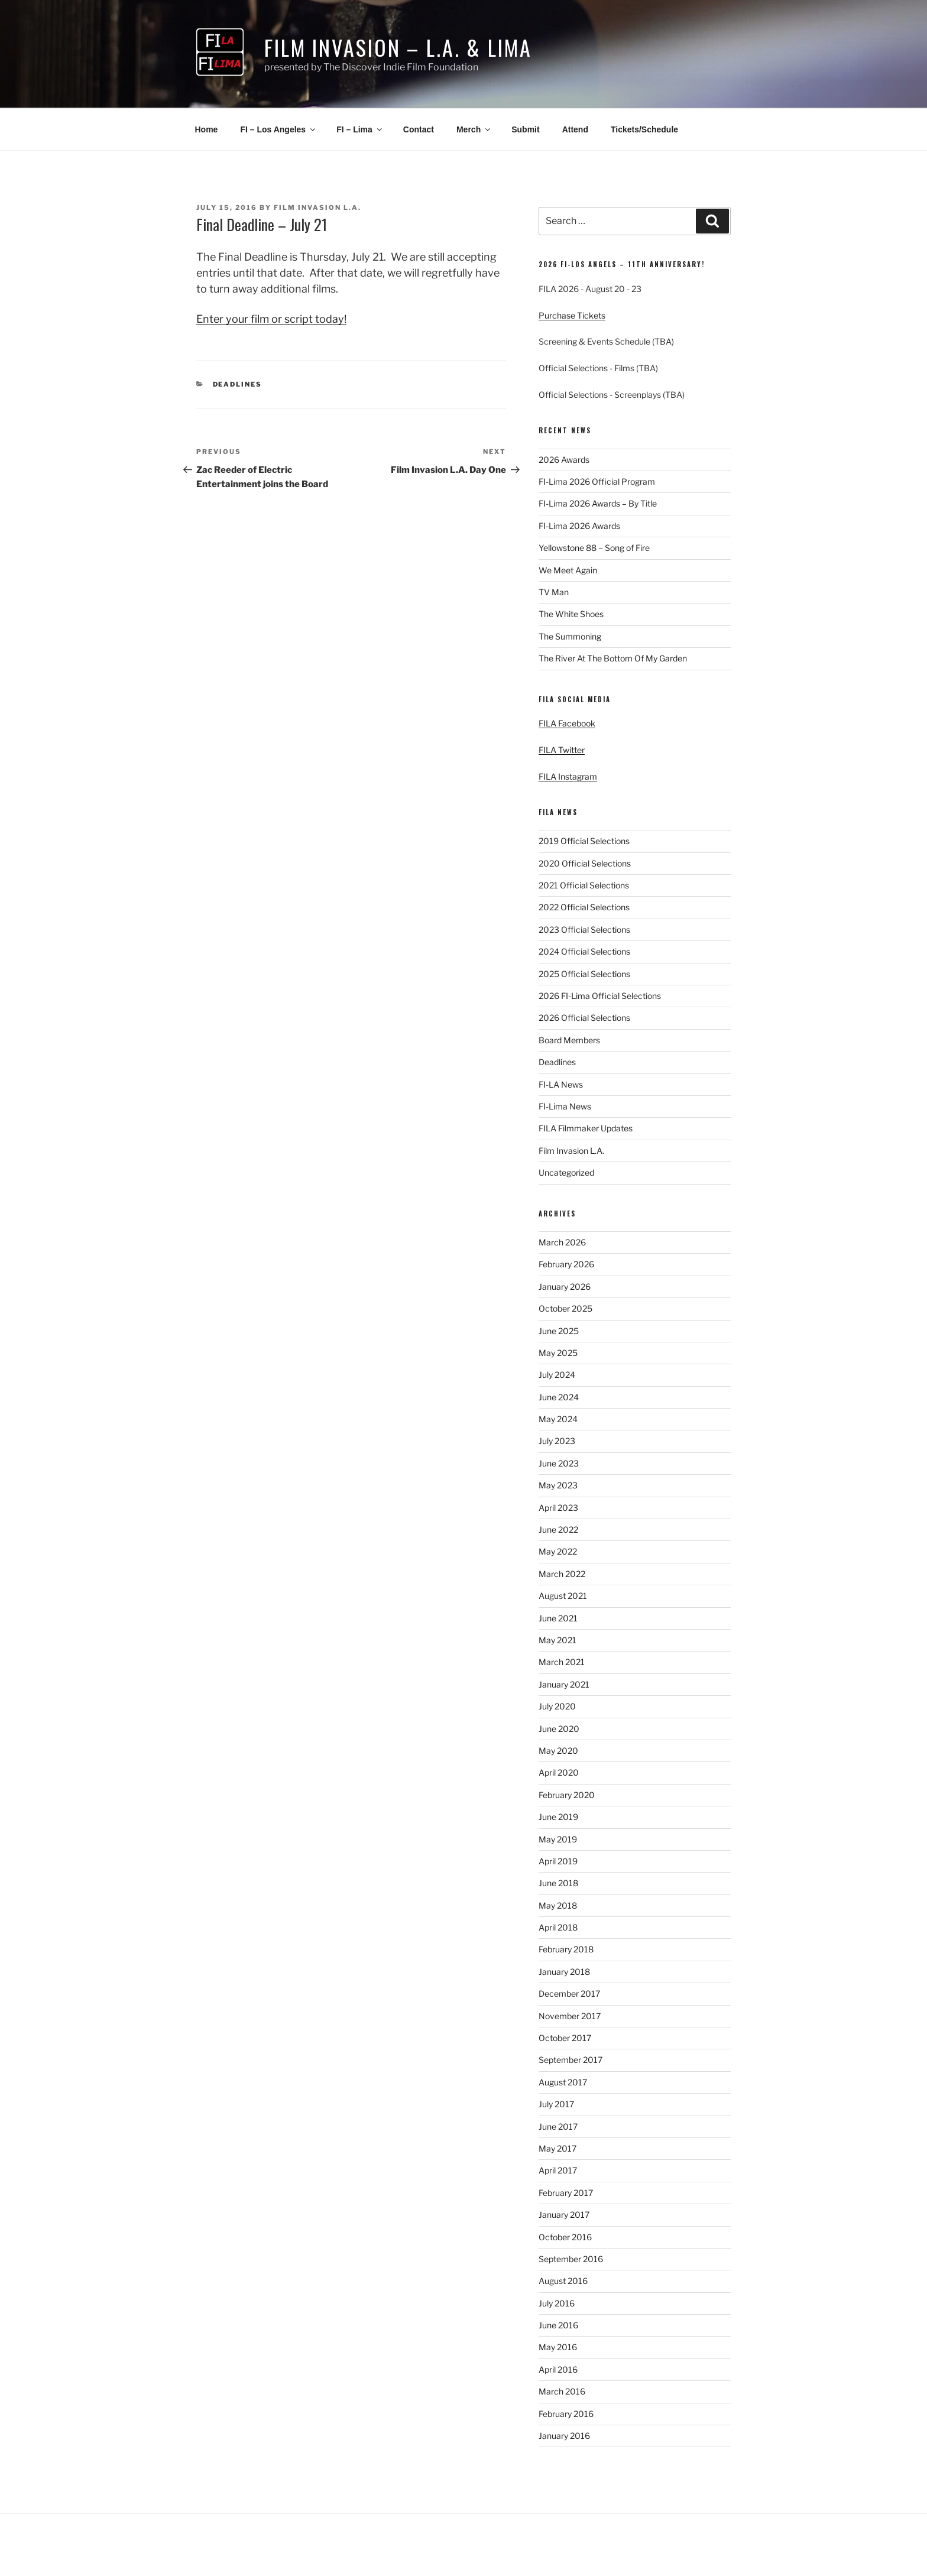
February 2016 (566, 2414)
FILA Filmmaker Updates (586, 1128)
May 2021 (557, 1640)
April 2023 (558, 1508)
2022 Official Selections (584, 907)
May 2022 (558, 1551)
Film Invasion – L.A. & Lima (398, 47)
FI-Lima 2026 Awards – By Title (598, 503)
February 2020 (567, 1795)
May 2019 (558, 1839)
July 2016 (557, 2303)
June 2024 (559, 1397)
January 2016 (564, 2436)
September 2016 (571, 2259)
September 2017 (570, 2060)
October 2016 (565, 2237)
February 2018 (566, 1949)
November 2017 (570, 2016)
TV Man (554, 592)
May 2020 (558, 1751)
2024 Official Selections (584, 951)
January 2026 (565, 1286)
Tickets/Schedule (644, 129)
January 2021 (564, 1684)
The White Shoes (571, 614)
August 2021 (563, 1596)
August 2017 (563, 2082)
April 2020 (559, 1772)
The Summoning (570, 636)
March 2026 (562, 1242)
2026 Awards (564, 460)
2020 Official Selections (585, 863)
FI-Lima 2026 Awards (579, 526)
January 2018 (564, 1972)
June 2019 (558, 1817)
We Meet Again (568, 570)
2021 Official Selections (584, 885)
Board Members (569, 1040)
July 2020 (557, 1706)
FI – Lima (360, 129)
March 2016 (562, 2391)
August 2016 (563, 2281)
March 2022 (562, 1574)
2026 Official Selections (584, 1018)
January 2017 (564, 2215)
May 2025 (558, 1353)
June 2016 (558, 2325)
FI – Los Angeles (278, 129)
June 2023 (559, 1463)
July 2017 (556, 2104)
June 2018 (558, 1883)
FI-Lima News (565, 1106)
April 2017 (558, 2170)
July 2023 (557, 1441)
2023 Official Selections (584, 929)
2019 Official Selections (584, 841)
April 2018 (558, 1927)
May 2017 (557, 2148)
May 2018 (558, 1905)
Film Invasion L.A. (317, 207)
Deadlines (237, 384)
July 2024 (557, 1375)
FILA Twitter (562, 750)
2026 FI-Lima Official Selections (600, 996)
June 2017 (558, 2126)
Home (206, 129)
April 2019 (558, 1861)
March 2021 (562, 1662)
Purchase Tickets (572, 315)
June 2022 (558, 1529)
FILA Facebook (567, 723)
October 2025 (565, 1308)
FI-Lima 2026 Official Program (597, 481)
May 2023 (558, 1485)
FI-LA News (561, 1084)
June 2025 (559, 1331)
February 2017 (566, 2193)
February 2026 (566, 1264)
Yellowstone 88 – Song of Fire (594, 548)
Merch (474, 129)
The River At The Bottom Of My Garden (613, 658)
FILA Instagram (568, 776)
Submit (525, 129)
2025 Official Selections (584, 974)
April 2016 (558, 2369)
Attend (575, 129)
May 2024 (558, 1419)
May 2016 (558, 2347)
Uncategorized (566, 1172)
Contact (418, 129)
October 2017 (565, 2038)
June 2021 (558, 1618)
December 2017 (569, 1993)
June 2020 (559, 1729)
